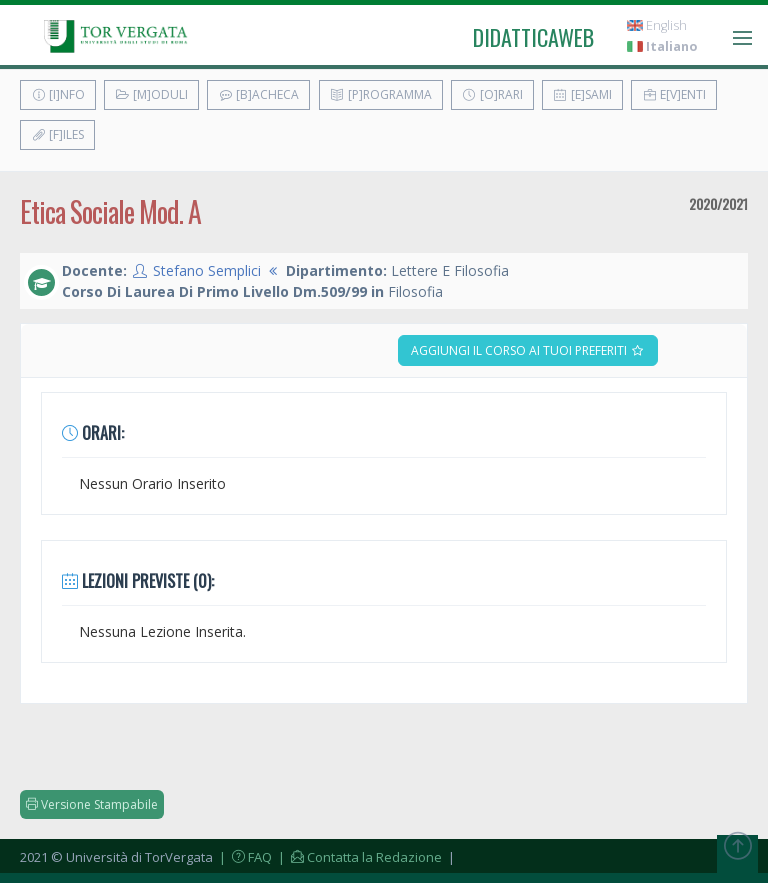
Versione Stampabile (92, 804)
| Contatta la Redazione (358, 857)
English (657, 25)
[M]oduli (151, 94)
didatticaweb (533, 37)
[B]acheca (258, 94)
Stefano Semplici (207, 270)
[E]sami (582, 94)
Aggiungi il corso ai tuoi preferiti (528, 350)
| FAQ (244, 857)
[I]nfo (58, 94)
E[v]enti (674, 94)
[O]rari (492, 94)
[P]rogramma (381, 94)
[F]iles (57, 134)
